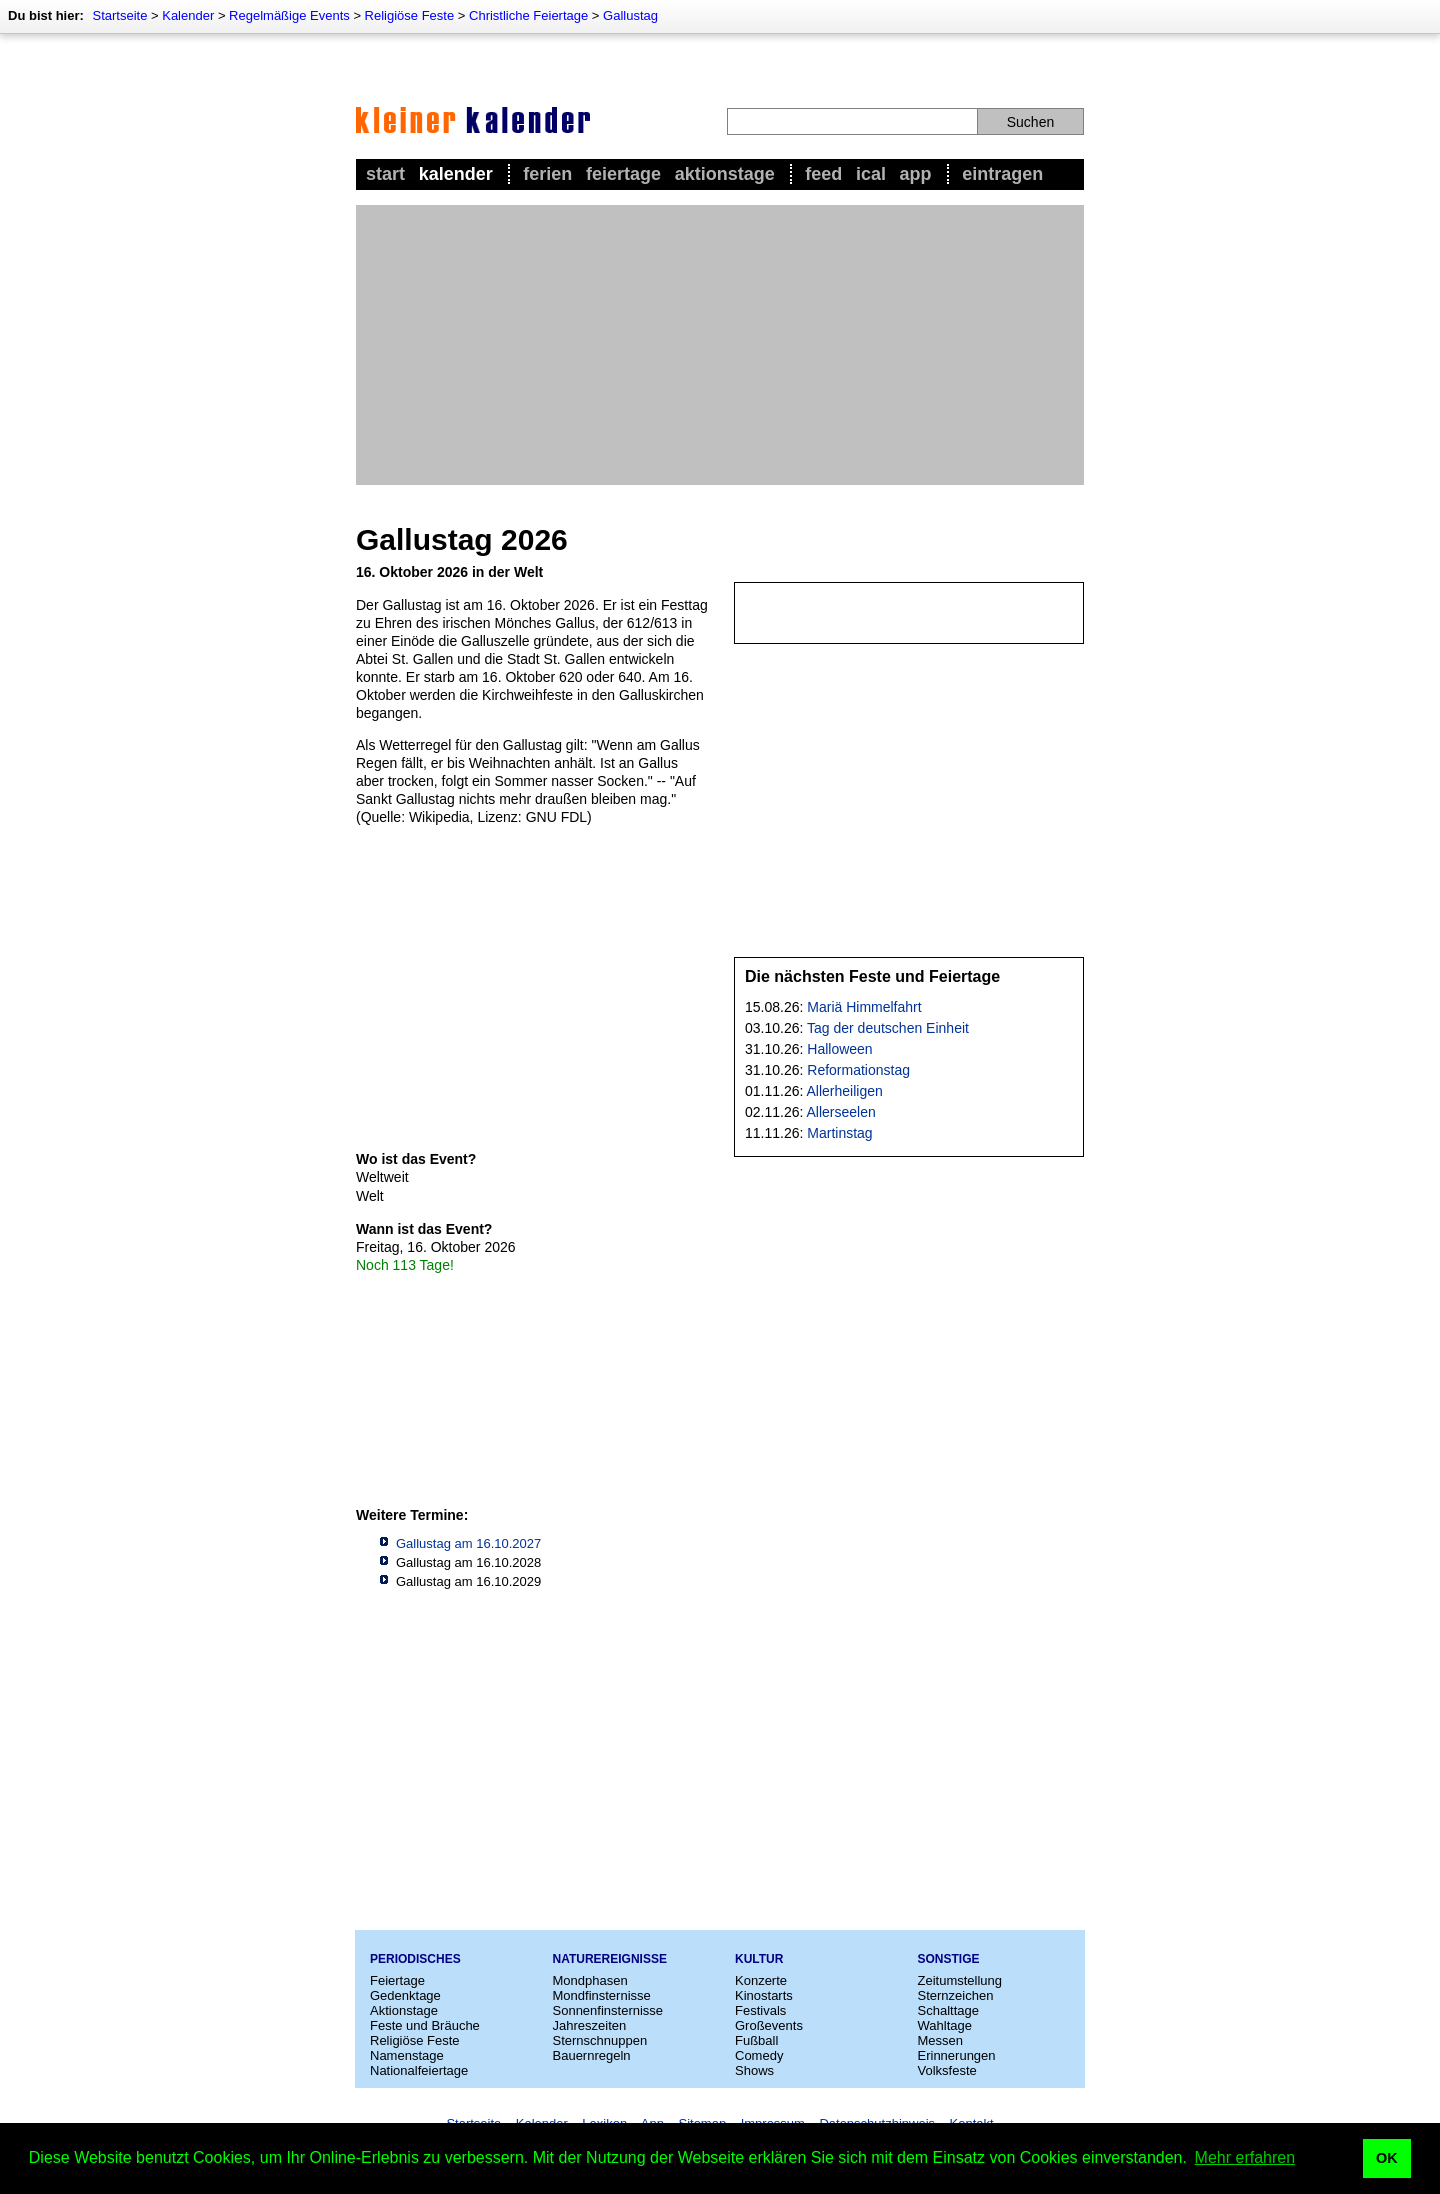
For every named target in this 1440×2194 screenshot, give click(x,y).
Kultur (759, 1959)
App (916, 174)
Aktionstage (725, 174)
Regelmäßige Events (289, 15)
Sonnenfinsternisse (608, 2010)
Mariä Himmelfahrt (864, 1007)
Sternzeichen (956, 1995)
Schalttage (948, 2010)
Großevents (769, 2025)
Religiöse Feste (410, 15)
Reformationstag (858, 1070)
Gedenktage (405, 1995)
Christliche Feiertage (528, 15)
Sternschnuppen (600, 2040)
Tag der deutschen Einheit (888, 1028)
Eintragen (1002, 174)
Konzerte (761, 1980)
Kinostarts (764, 1995)
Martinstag (839, 1133)
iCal (871, 174)
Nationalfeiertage (419, 2070)
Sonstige (949, 1959)
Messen (941, 2040)
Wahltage (945, 2025)
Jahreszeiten (590, 2025)
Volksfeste (947, 2070)
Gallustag (630, 15)
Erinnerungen (957, 2055)
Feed (823, 174)
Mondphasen (590, 1980)
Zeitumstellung (960, 1980)
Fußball (756, 2040)
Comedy (759, 2055)
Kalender (188, 15)
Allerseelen (841, 1112)
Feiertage (623, 174)
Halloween (839, 1049)
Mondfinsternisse (602, 1995)
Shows (754, 2070)
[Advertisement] (720, 345)
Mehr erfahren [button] (1245, 2157)
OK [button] (1387, 2158)
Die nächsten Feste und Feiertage (872, 976)
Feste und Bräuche (425, 2025)
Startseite (119, 15)
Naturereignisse (610, 1959)
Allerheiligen (845, 1091)
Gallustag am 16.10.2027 (468, 1543)
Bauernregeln (592, 2055)
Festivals (760, 2010)
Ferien (547, 174)
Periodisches (415, 1959)
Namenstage (407, 2055)
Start (385, 174)
